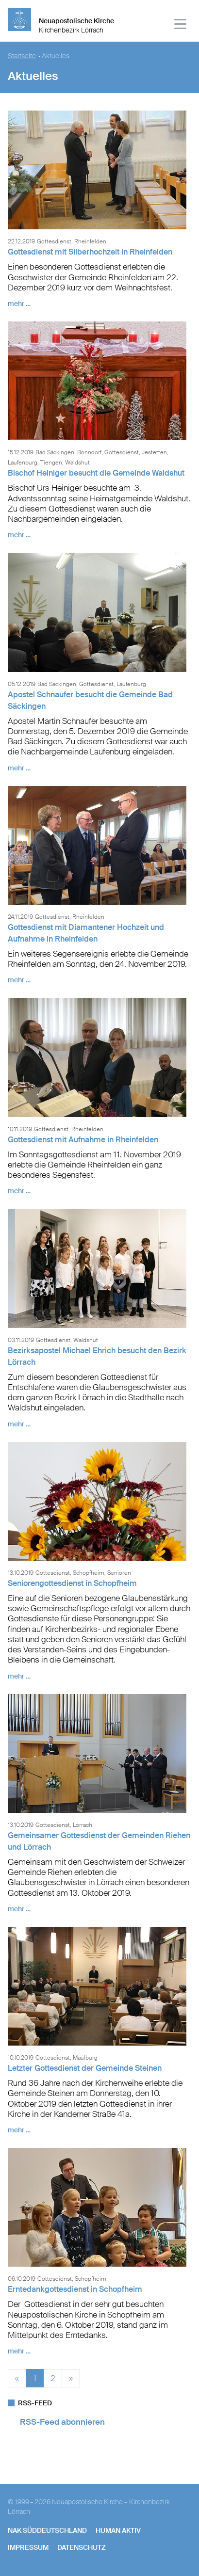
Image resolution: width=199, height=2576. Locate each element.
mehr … (19, 303)
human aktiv (118, 2530)
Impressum (28, 2547)
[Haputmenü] (180, 25)
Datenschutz (81, 2547)
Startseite (22, 56)
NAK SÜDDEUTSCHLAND (47, 2530)
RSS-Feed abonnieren (62, 2421)
